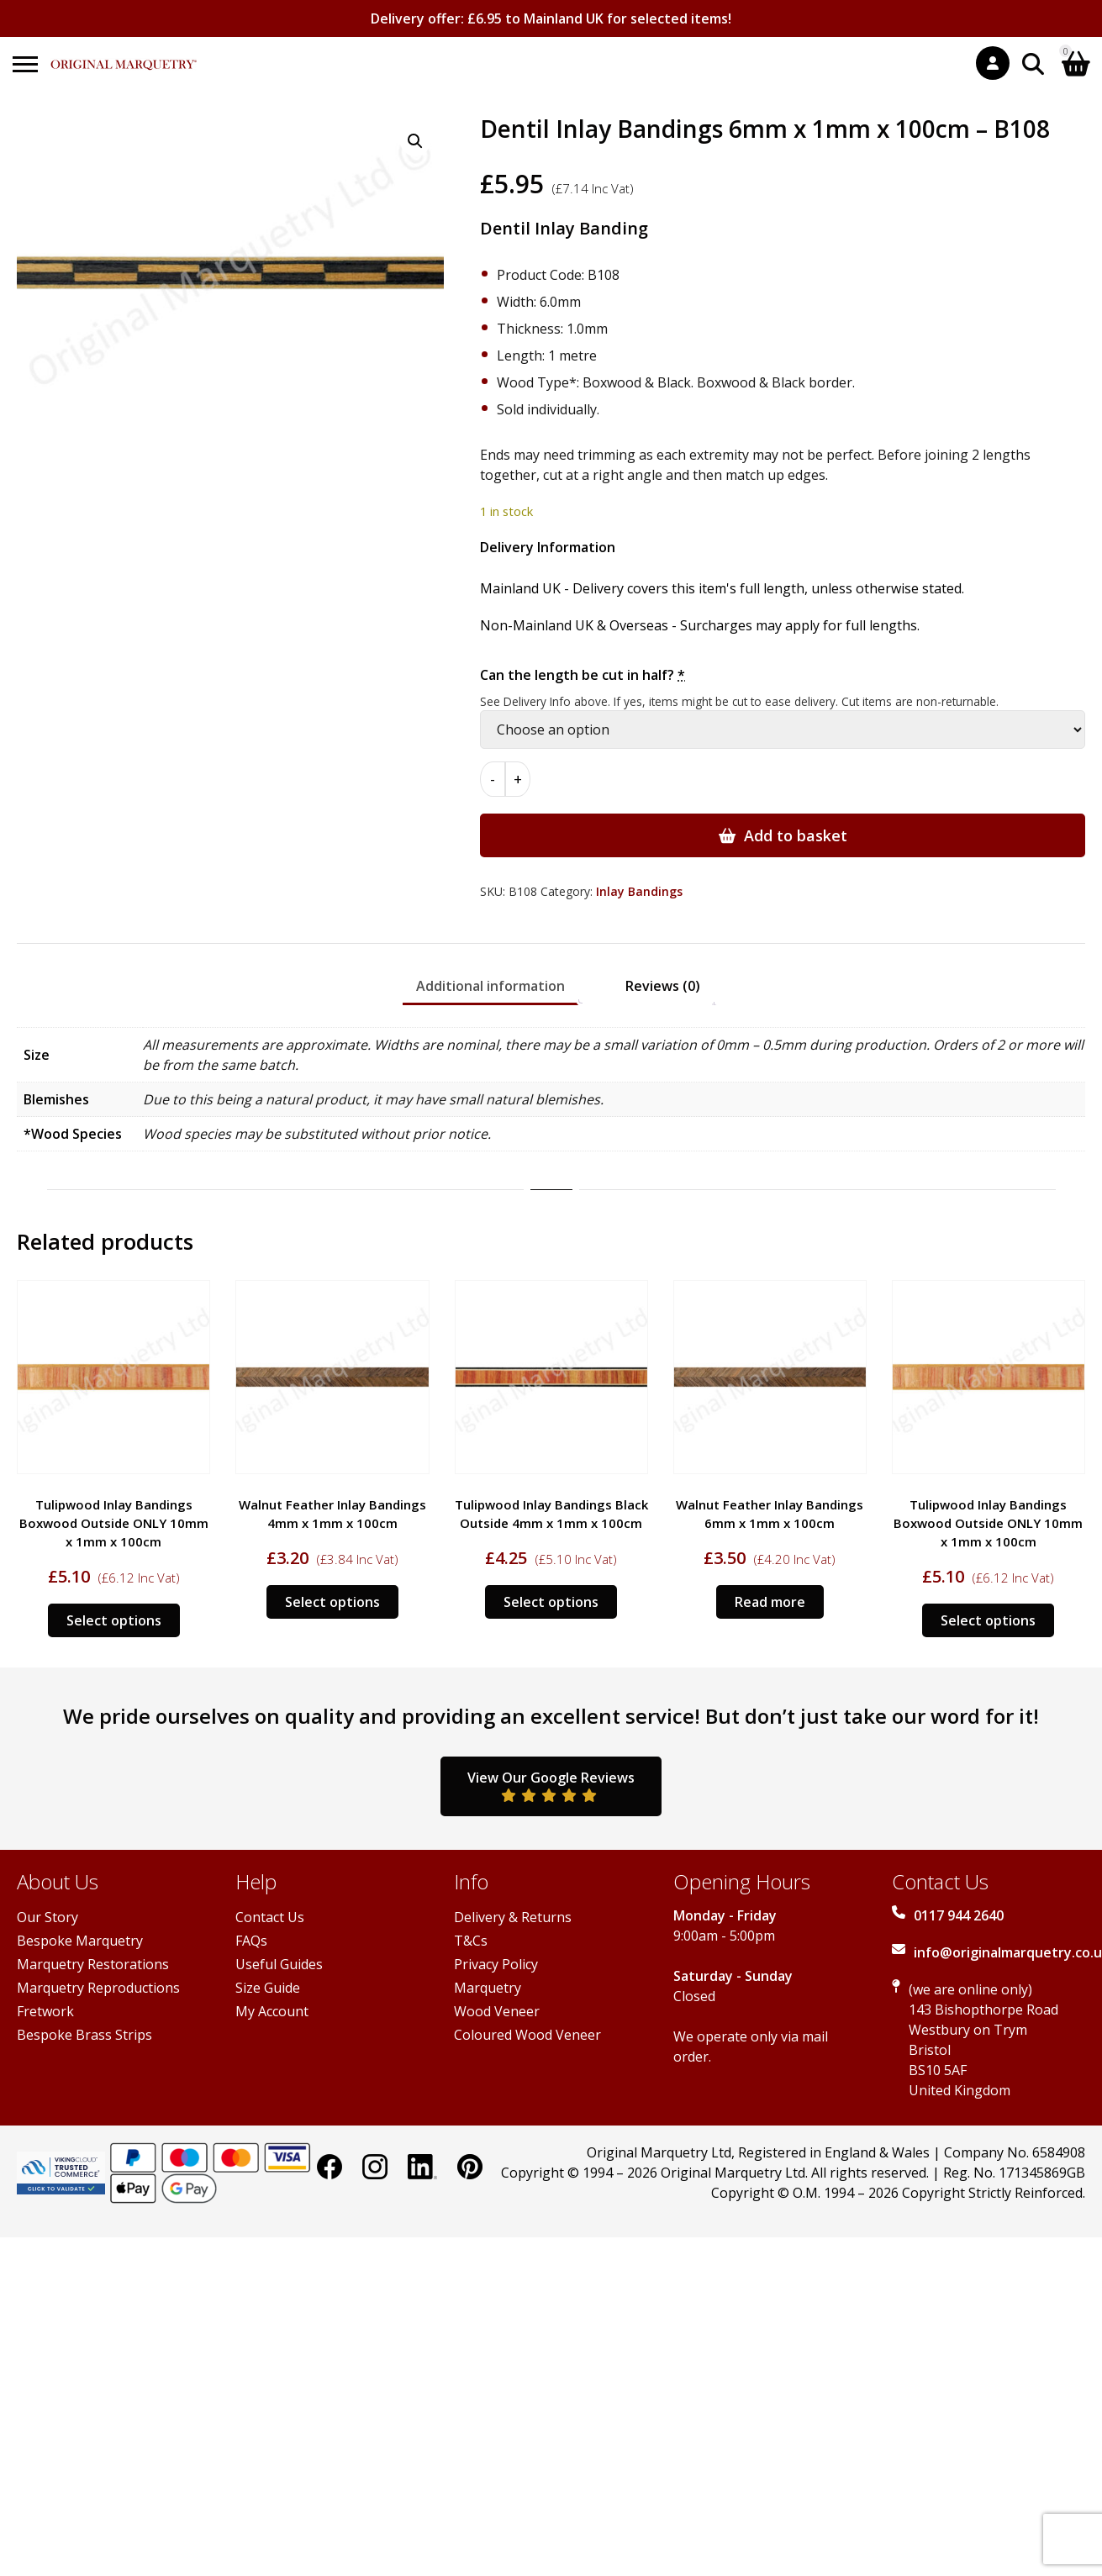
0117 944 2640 (959, 1915)
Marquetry (487, 1987)
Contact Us (269, 1917)
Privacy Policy (496, 1964)
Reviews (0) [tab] (662, 986)
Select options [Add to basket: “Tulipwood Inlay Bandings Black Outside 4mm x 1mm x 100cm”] (551, 1602)
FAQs (251, 1940)
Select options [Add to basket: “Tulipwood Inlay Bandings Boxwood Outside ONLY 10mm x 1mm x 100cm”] (113, 1620)
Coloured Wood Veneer (527, 2035)
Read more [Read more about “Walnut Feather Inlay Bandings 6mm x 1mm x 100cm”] (770, 1602)
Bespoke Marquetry (80, 1940)
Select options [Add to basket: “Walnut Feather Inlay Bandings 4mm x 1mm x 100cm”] (332, 1602)
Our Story (47, 1917)
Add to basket (795, 835)
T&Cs (471, 1940)
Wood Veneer (497, 2011)
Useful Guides (279, 1964)
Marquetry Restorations (93, 1964)
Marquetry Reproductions (98, 1987)
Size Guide (267, 1987)
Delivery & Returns (513, 1917)
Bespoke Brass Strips (84, 2035)
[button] (415, 141)
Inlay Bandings (639, 891)
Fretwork (45, 2011)
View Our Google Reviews (551, 1785)
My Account (271, 2011)
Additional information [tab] (490, 986)
